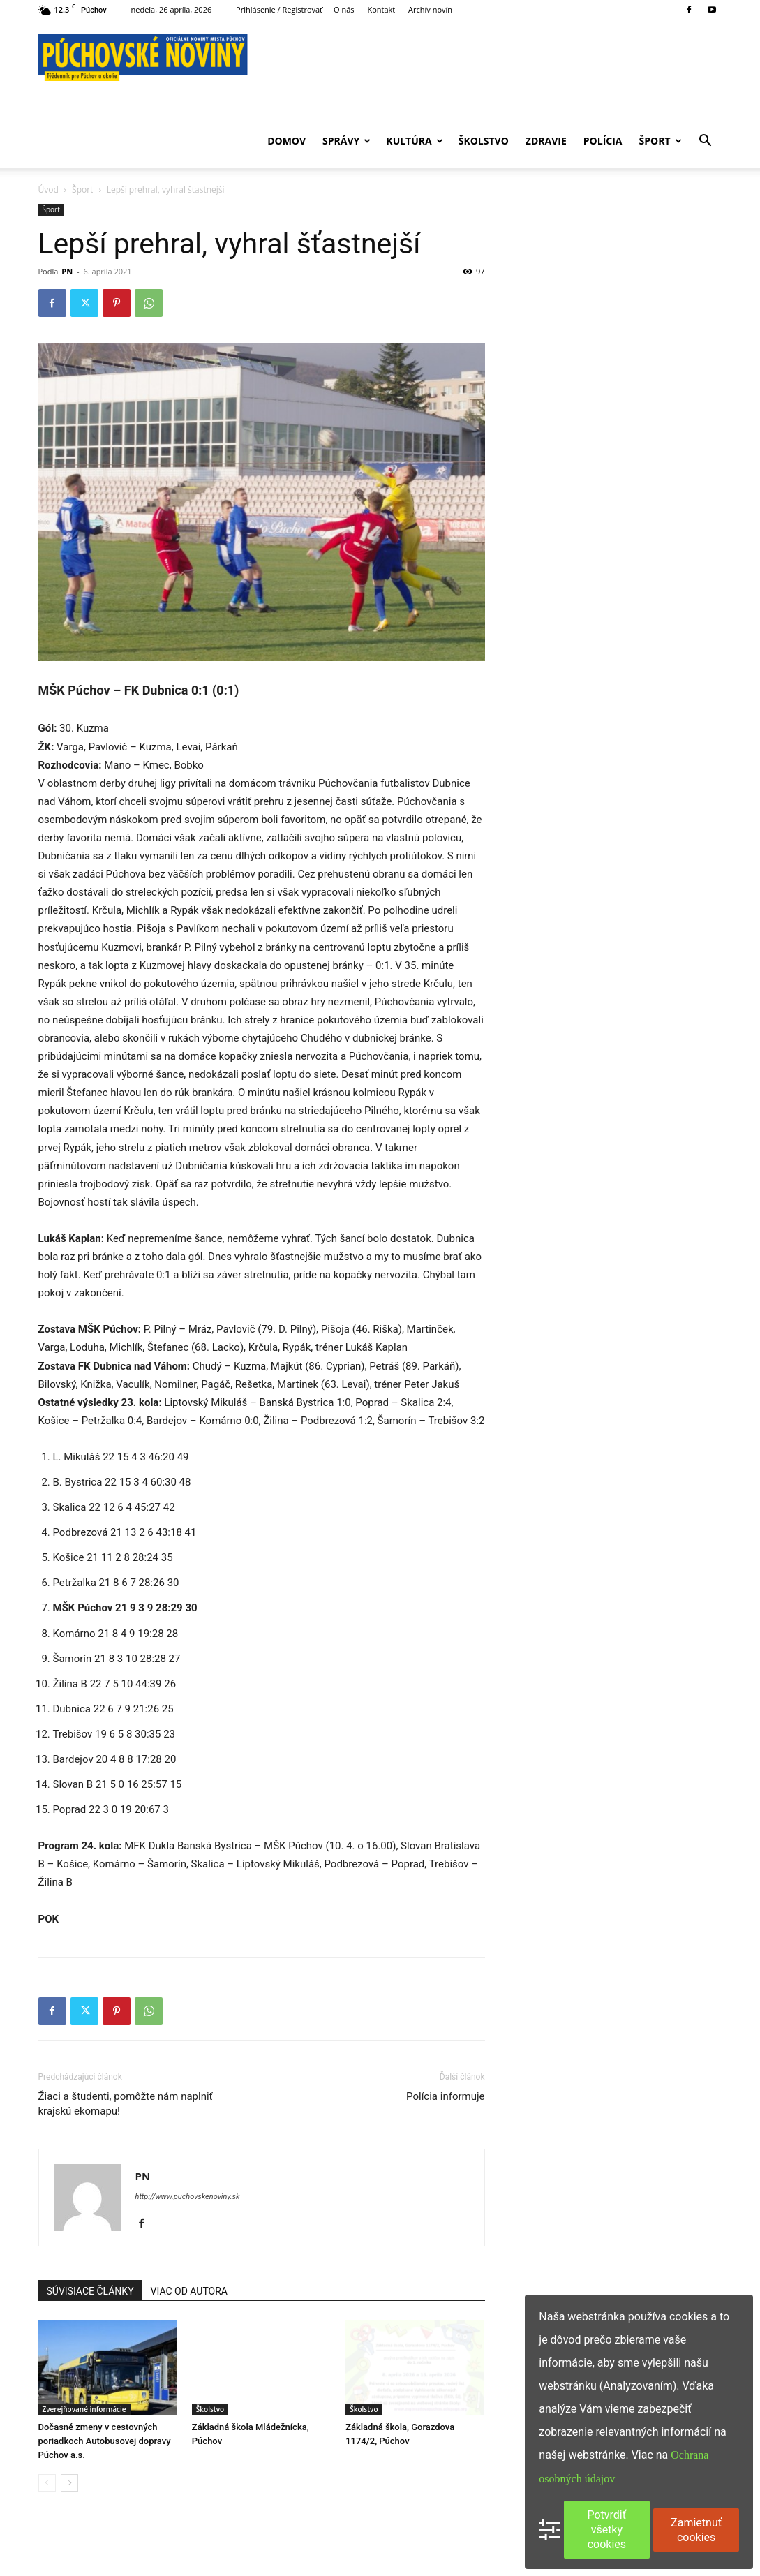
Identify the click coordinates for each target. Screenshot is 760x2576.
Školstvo (484, 140)
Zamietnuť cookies (696, 2530)
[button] (705, 142)
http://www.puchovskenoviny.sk (187, 2196)
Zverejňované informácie (84, 2409)
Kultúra (414, 140)
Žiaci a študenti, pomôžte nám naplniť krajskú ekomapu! (125, 2103)
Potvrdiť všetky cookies (606, 2529)
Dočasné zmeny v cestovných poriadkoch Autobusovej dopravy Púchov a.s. (104, 2441)
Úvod (48, 189)
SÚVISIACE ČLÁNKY (90, 2291)
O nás (344, 9)
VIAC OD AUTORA (189, 2291)
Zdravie (546, 140)
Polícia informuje (445, 2096)
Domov (286, 140)
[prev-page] (47, 2483)
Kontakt (381, 9)
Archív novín (430, 9)
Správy (346, 140)
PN (67, 271)
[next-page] (69, 2483)
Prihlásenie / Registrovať (279, 9)
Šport (660, 140)
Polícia (603, 140)
